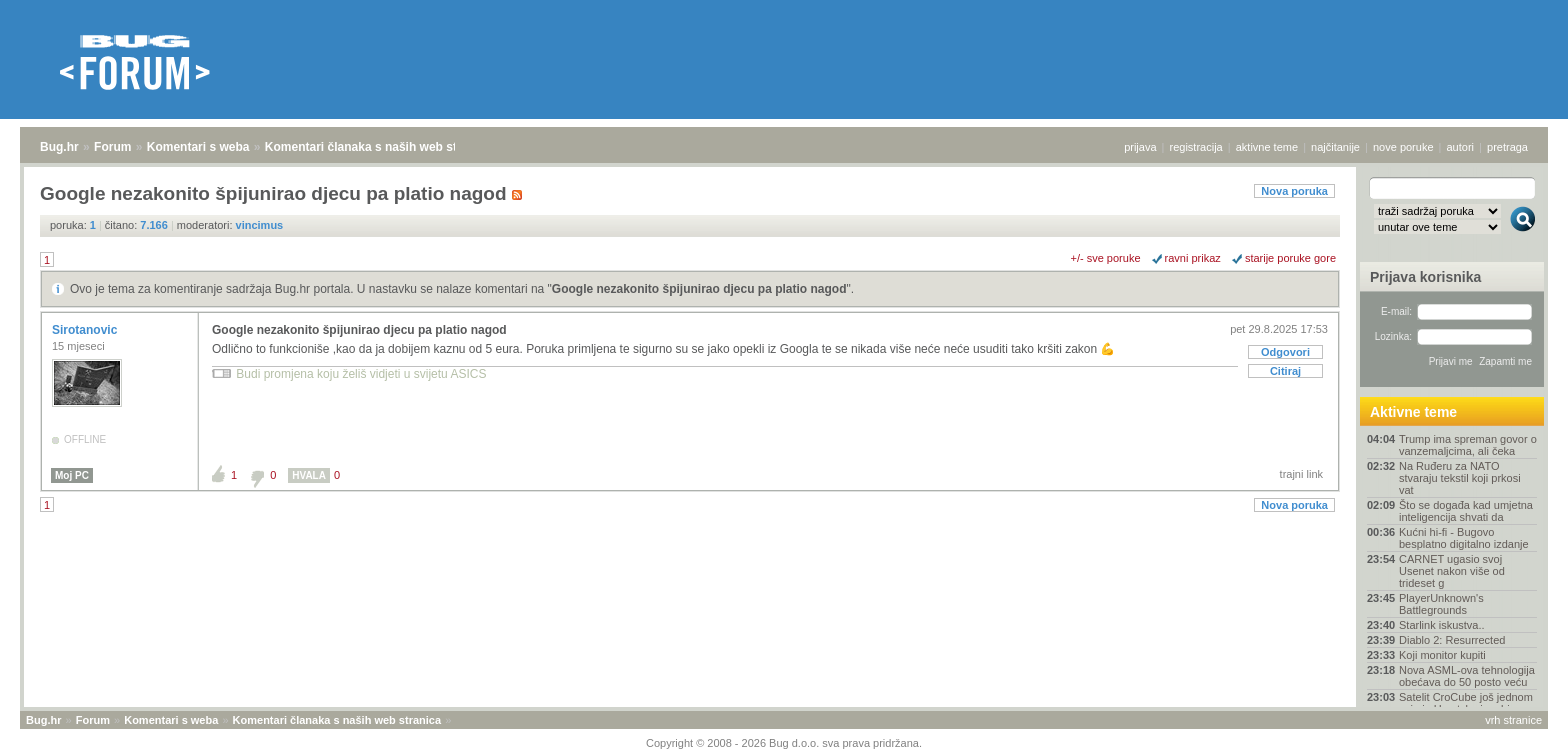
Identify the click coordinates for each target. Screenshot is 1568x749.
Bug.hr (59, 147)
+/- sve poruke (1106, 258)
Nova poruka (1294, 191)
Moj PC (72, 475)
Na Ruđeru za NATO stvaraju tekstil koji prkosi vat (1460, 478)
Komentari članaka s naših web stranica (378, 147)
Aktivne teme (1413, 412)
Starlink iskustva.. (1442, 625)
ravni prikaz (1193, 258)
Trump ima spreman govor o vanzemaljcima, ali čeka (1468, 445)
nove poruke (1403, 147)
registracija (1196, 147)
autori (1461, 147)
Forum (112, 147)
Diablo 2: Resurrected (1452, 640)
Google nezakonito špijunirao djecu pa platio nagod (699, 289)
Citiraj (1285, 371)
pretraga (1507, 147)
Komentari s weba (198, 147)
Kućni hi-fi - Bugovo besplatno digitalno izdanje (1464, 538)
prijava (1140, 147)
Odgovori (1285, 352)
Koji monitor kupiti (1442, 655)
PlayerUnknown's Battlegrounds (1441, 604)
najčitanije (1335, 147)
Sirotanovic (86, 330)
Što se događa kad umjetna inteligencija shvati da (1466, 511)
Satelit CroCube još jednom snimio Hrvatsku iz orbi (1466, 703)
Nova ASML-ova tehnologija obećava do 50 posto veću (1467, 676)
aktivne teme (1267, 147)
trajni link (1301, 474)
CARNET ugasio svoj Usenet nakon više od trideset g (1452, 571)
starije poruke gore (1290, 258)
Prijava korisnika (1425, 277)
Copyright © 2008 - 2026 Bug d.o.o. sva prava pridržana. (784, 743)
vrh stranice (1513, 720)
